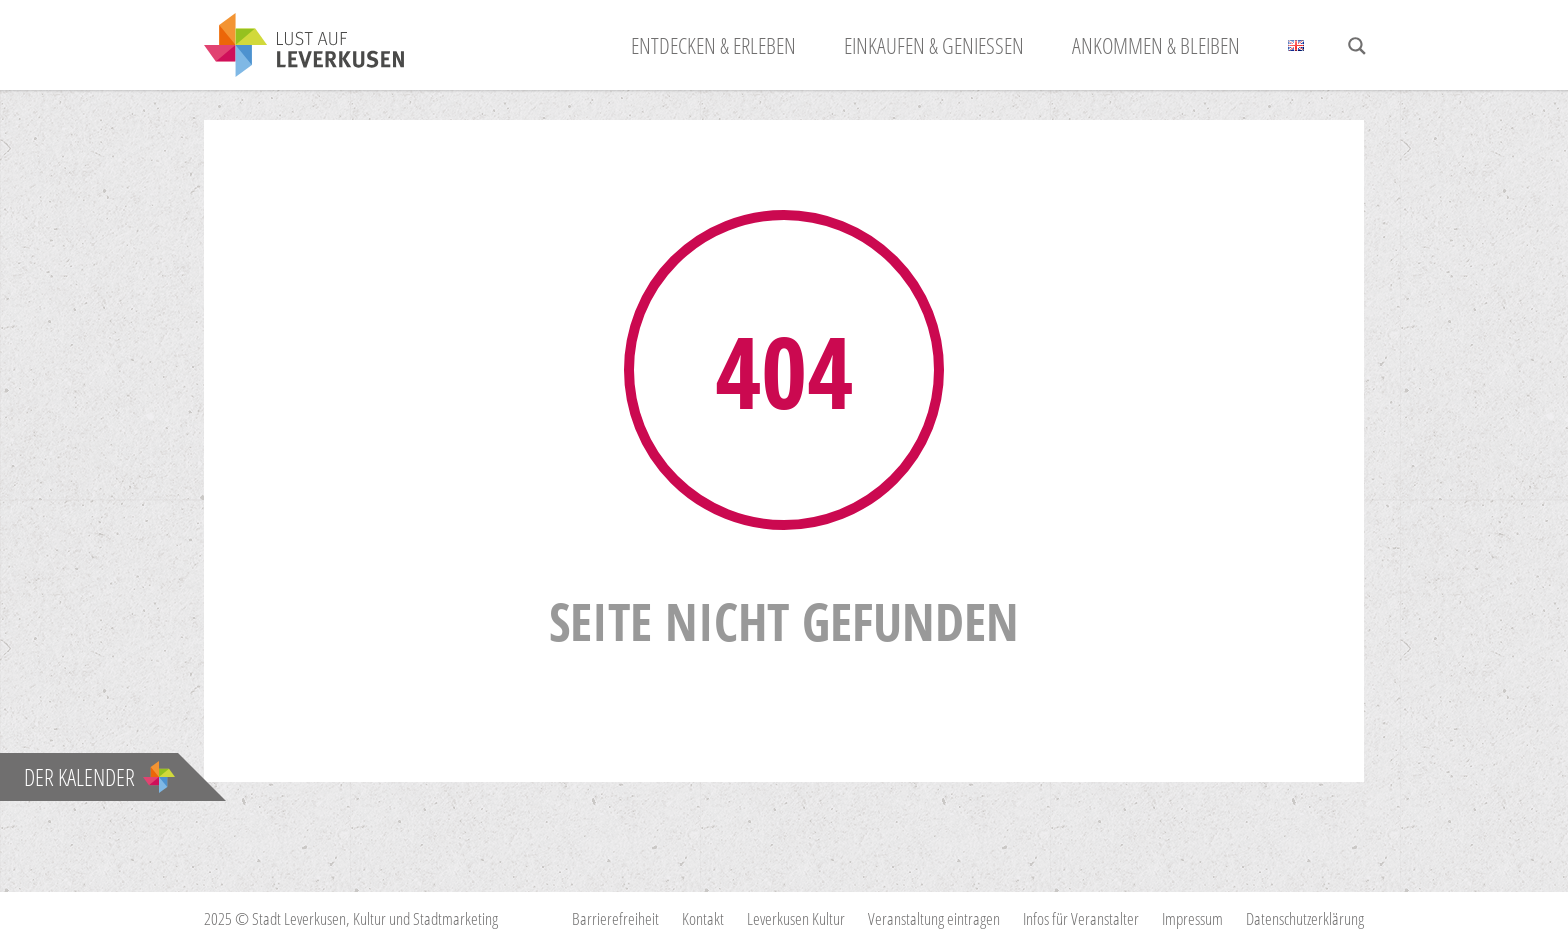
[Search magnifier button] (1357, 46)
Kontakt (703, 918)
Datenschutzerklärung (1305, 918)
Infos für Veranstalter (1081, 918)
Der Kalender (99, 777)
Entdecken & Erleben (713, 45)
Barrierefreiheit (615, 918)
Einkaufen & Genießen (934, 45)
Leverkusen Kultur (796, 918)
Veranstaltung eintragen (934, 918)
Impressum (1192, 918)
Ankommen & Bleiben (1156, 45)
